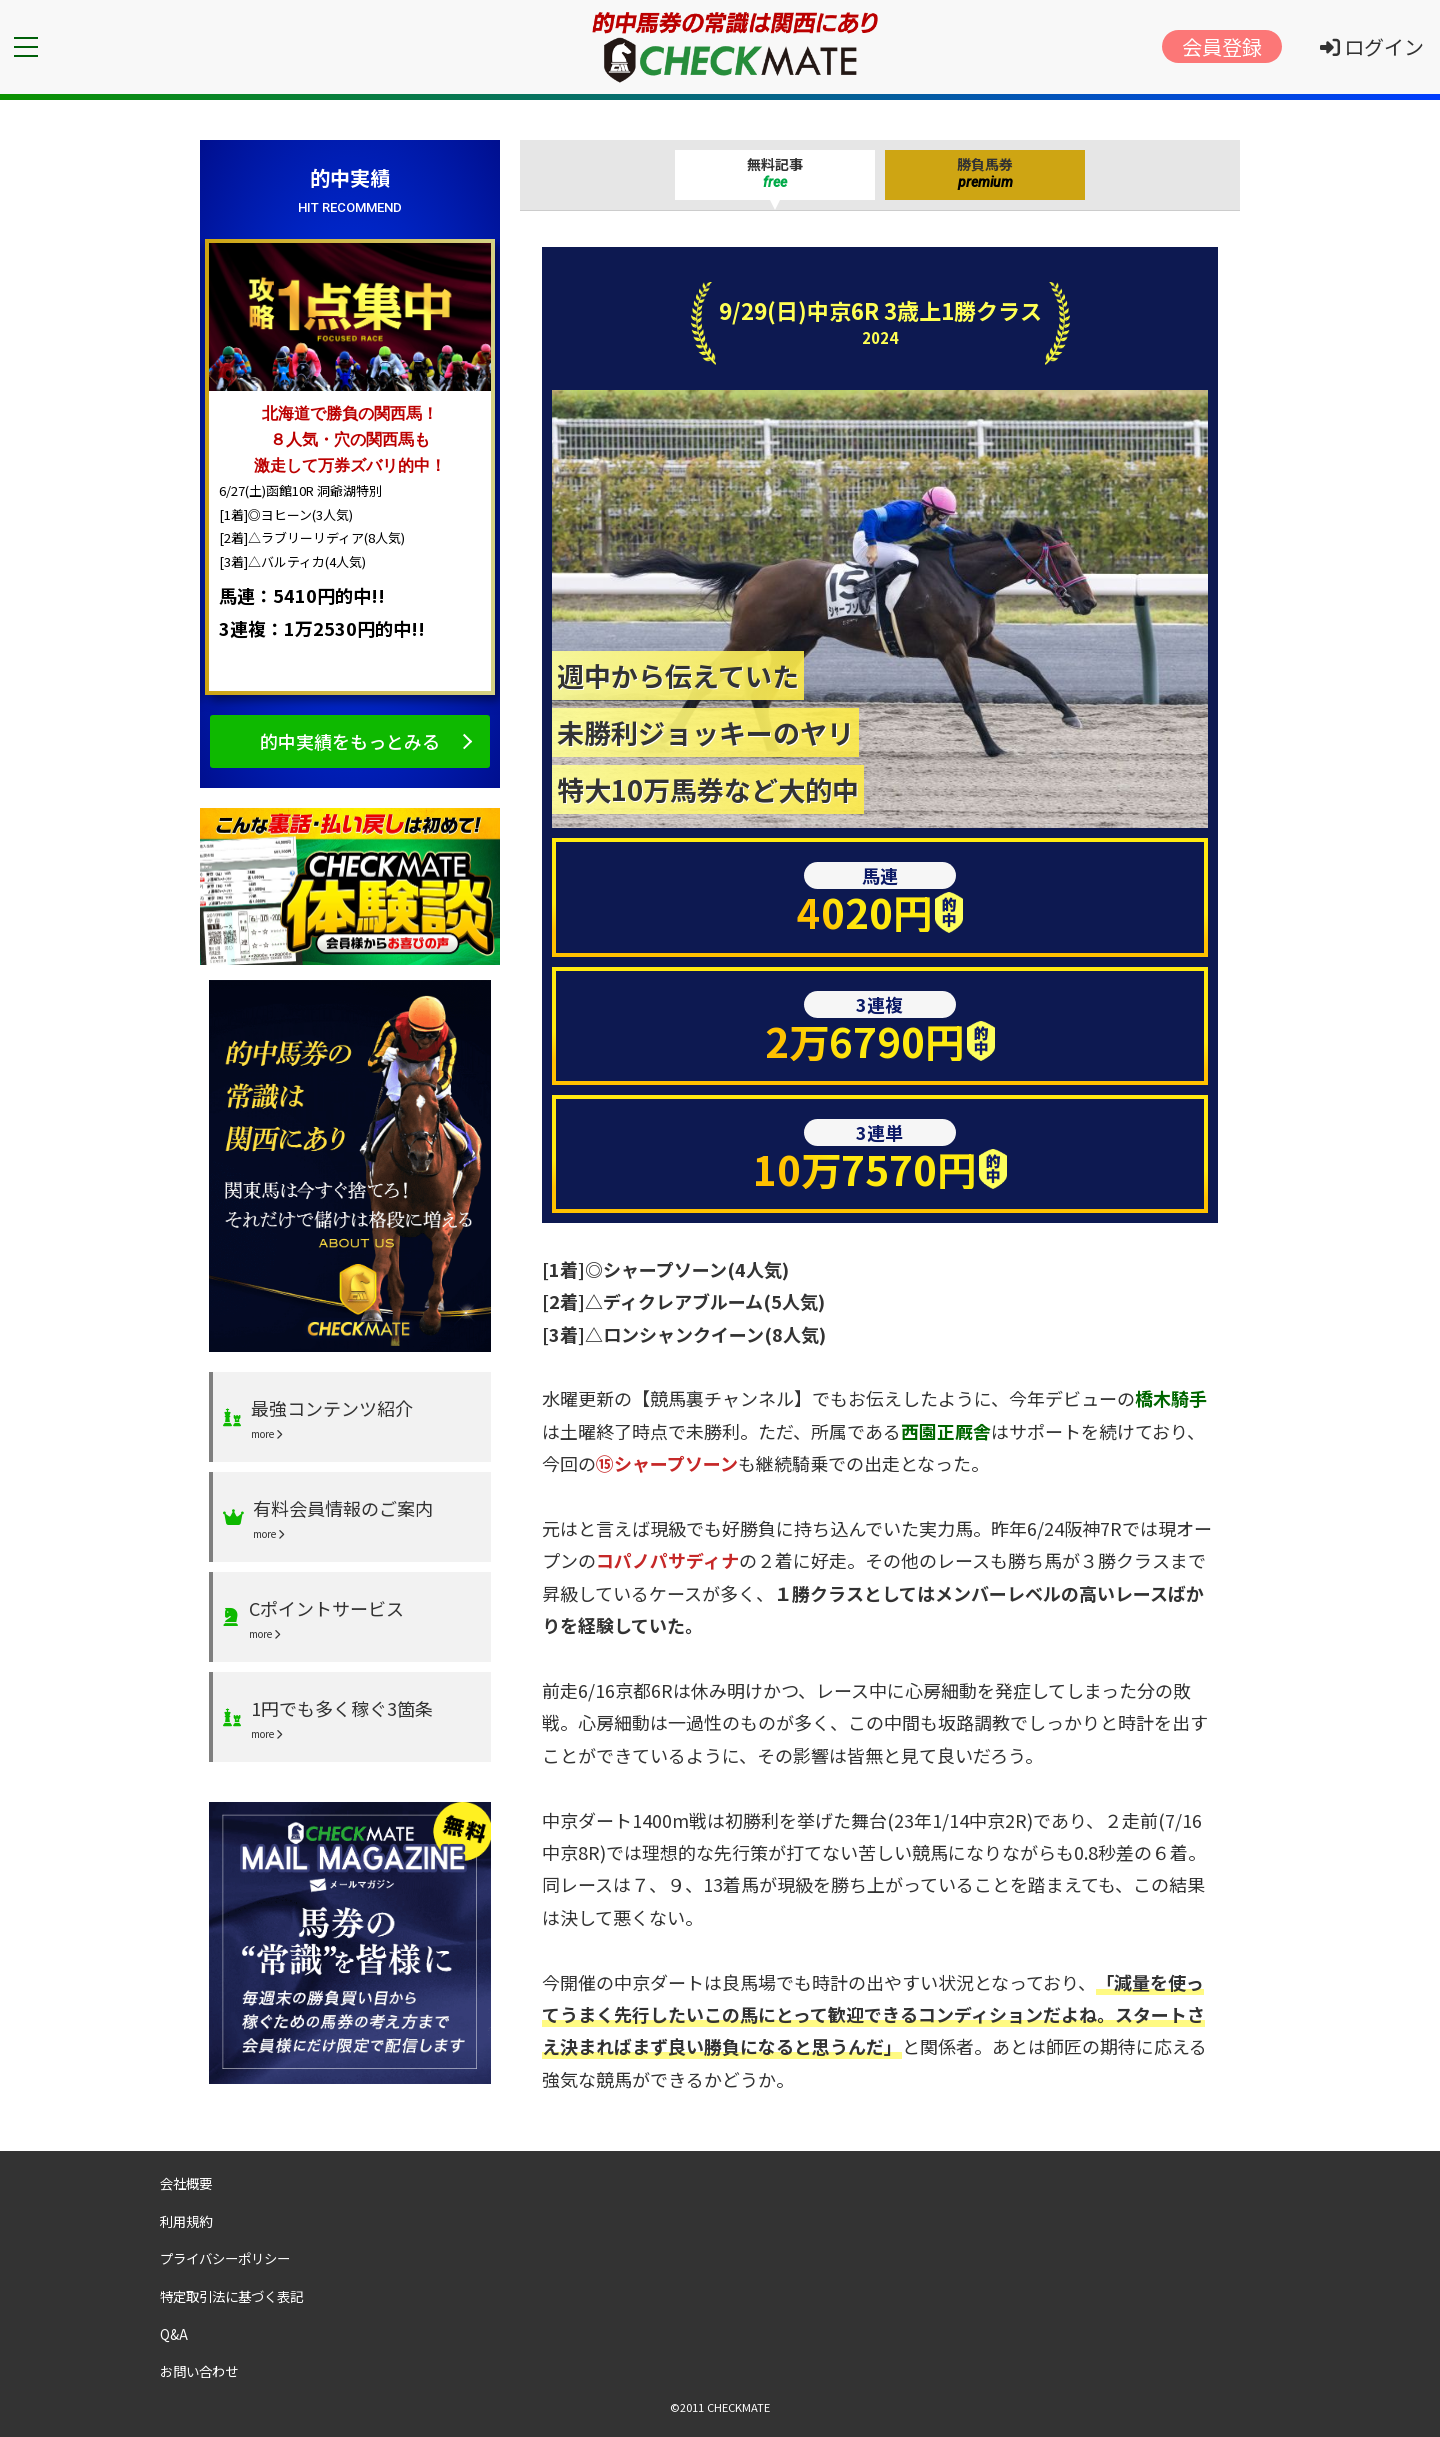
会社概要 (186, 2183)
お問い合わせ (199, 2371)
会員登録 (1222, 46)
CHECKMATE (738, 2407)
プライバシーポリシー (225, 2258)
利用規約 (186, 2221)
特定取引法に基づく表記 (231, 2296)
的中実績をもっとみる (350, 741)
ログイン (1372, 46)
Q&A (174, 2334)
